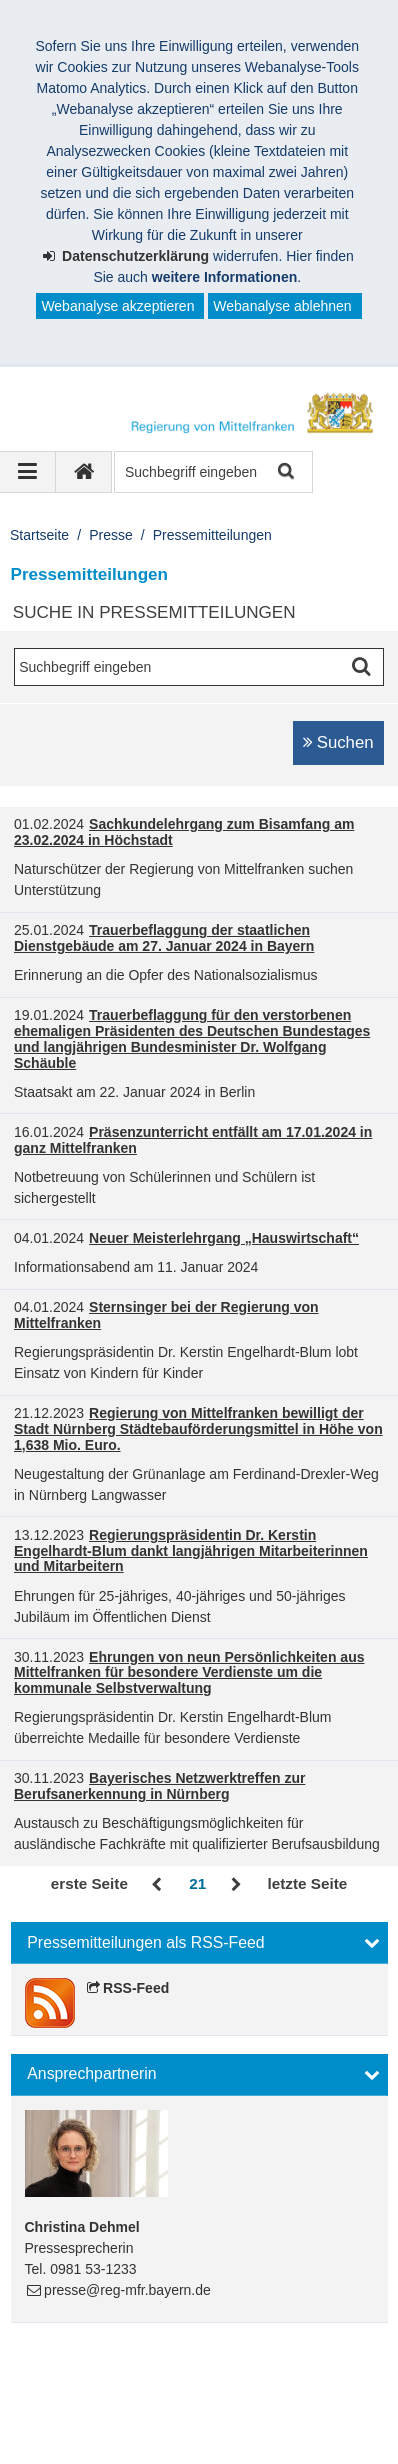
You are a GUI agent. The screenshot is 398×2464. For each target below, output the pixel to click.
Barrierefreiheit (164, 2412)
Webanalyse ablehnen (282, 306)
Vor (236, 1885)
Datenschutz (175, 2391)
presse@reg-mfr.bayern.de (127, 2290)
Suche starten (284, 472)
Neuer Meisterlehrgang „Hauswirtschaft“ (224, 1238)
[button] (199, 1943)
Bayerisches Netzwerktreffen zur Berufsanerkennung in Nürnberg (159, 1786)
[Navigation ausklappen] (28, 472)
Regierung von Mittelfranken (135, 2370)
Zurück (158, 1885)
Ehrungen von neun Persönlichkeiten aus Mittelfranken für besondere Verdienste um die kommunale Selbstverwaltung (189, 1673)
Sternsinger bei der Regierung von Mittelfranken (166, 1315)
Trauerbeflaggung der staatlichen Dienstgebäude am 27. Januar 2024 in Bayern (164, 938)
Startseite (39, 535)
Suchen (345, 742)
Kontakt (270, 2391)
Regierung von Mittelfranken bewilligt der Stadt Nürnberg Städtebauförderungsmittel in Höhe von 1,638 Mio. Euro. (198, 1429)
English (266, 2412)
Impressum (68, 2391)
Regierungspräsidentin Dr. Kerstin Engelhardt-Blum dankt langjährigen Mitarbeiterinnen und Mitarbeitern (191, 1551)
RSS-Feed (136, 1988)
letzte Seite (308, 1883)
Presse (111, 535)
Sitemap (59, 2412)
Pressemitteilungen (212, 535)
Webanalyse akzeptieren (117, 306)
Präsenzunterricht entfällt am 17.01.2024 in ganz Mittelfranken (193, 1140)
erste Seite (89, 1883)
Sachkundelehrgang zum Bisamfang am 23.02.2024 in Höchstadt (184, 832)
